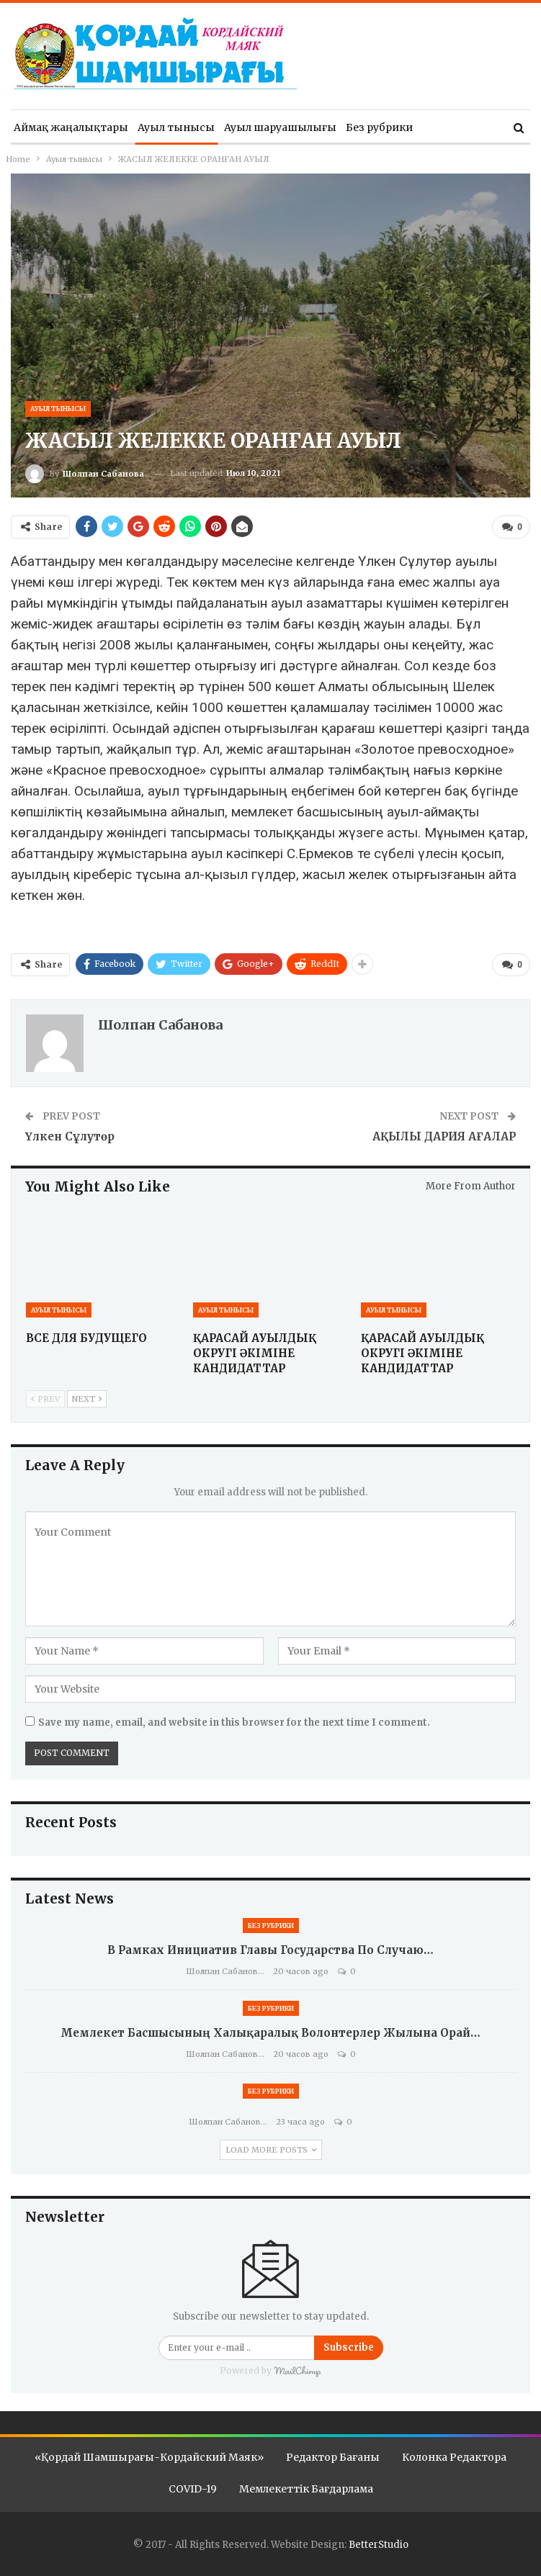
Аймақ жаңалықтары (71, 127)
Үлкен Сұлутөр (70, 1136)
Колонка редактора (454, 2457)
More (436, 127)
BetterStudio (378, 2545)
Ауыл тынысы (176, 127)
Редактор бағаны (333, 2457)
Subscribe (348, 2347)
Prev (45, 1399)
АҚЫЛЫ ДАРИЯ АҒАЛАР (444, 1136)
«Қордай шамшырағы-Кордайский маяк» (149, 2457)
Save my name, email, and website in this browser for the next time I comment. (234, 1722)
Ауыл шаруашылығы (280, 127)
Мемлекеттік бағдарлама (306, 2488)
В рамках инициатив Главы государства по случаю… (270, 1950)
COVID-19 (193, 2488)
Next (87, 1399)
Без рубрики (379, 127)
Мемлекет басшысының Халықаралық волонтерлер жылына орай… (270, 2033)
